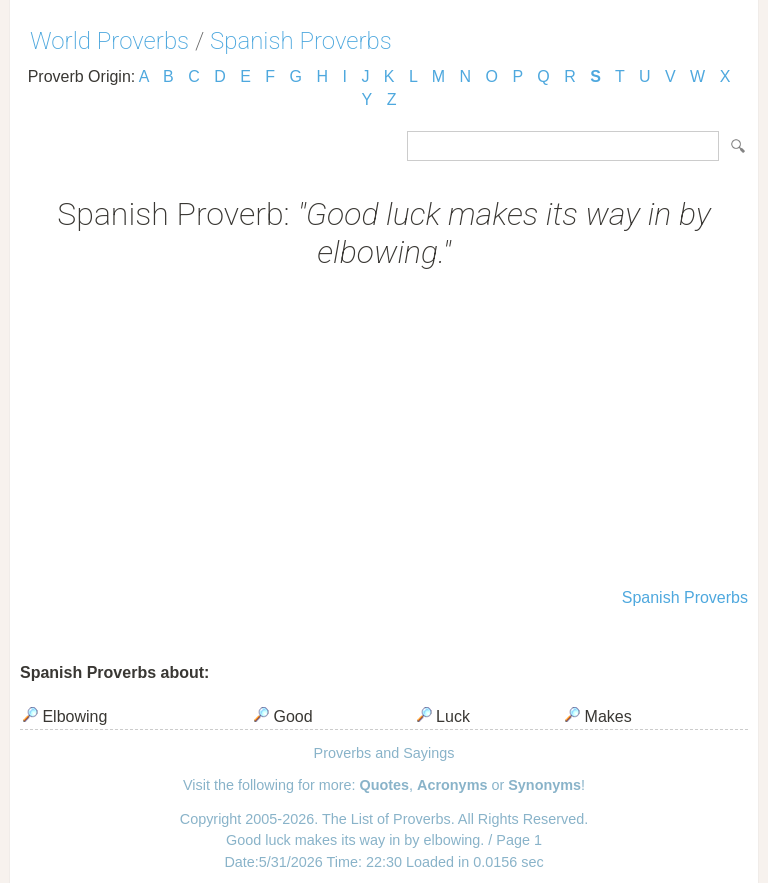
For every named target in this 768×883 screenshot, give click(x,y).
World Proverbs (109, 41)
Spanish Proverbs (301, 41)
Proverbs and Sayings (384, 753)
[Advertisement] (384, 431)
